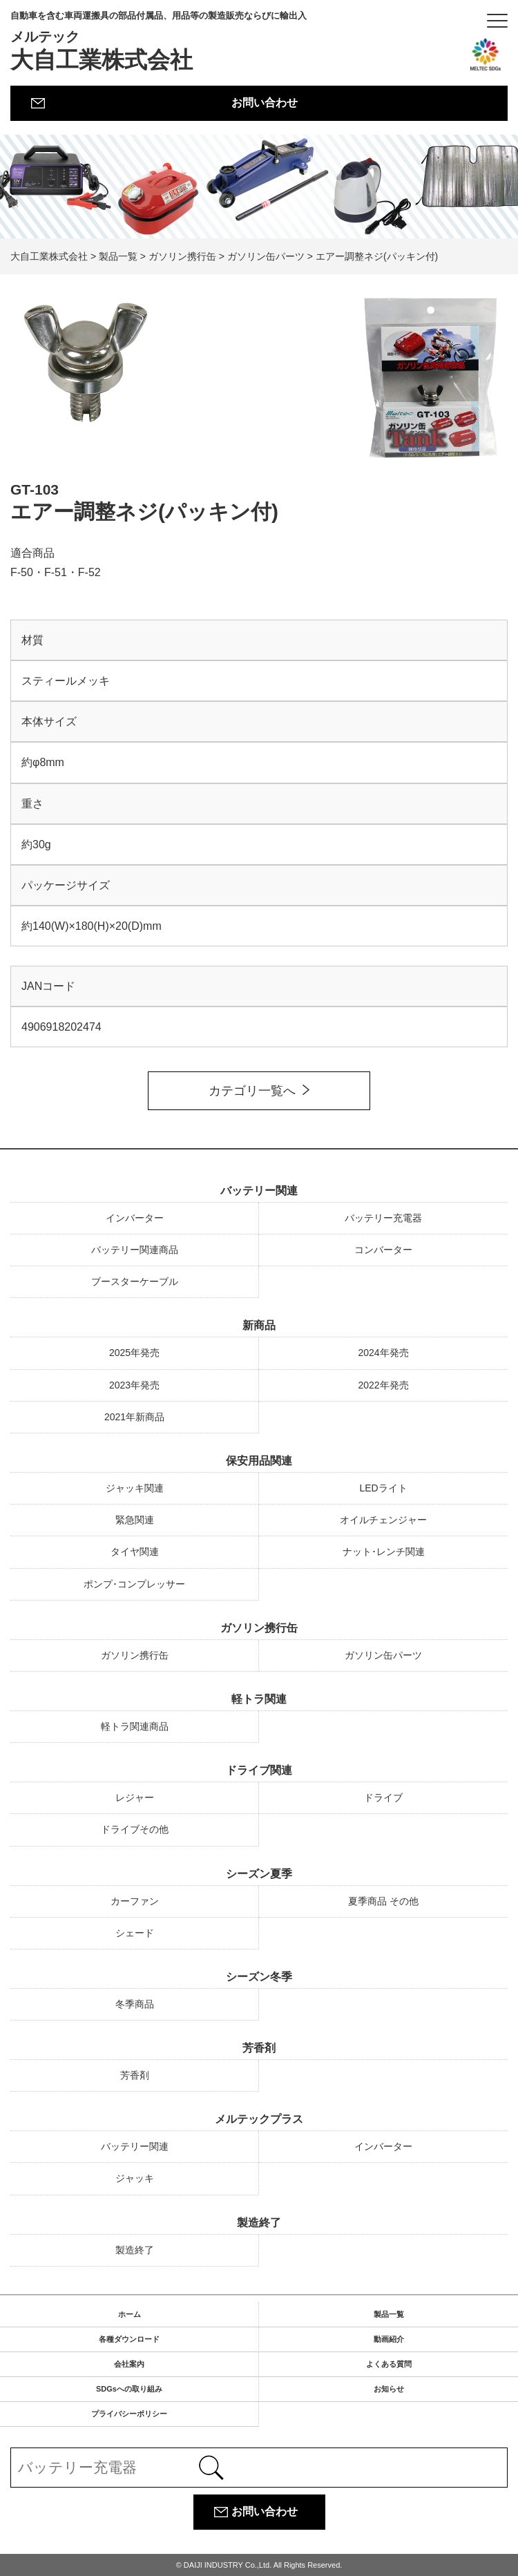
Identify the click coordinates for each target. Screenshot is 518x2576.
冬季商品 (134, 2004)
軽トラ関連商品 (135, 1726)
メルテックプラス (259, 2119)
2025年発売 (134, 1352)
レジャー (134, 1797)
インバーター (135, 1217)
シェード (134, 1932)
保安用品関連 (259, 1461)
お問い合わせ (264, 102)
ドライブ (383, 1797)
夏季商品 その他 (383, 1901)
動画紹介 (389, 2339)
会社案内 (129, 2364)
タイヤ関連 (135, 1551)
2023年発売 (134, 1385)
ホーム (129, 2314)
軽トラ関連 (259, 1699)
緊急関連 (134, 1519)
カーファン (135, 1901)
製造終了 (259, 2223)
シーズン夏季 (259, 1874)
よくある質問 (389, 2364)
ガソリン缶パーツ (383, 1655)
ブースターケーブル (134, 1281)
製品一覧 (389, 2314)
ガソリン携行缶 (259, 1628)
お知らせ (389, 2389)
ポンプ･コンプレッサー (134, 1584)
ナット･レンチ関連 (384, 1551)
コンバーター (383, 1249)
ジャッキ (134, 2178)
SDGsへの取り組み (129, 2389)
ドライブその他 (135, 1829)
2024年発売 (383, 1352)
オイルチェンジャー (383, 1519)
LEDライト (383, 1488)
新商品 (259, 1325)
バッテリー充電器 (383, 1217)
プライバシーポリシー (129, 2414)
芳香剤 (259, 2048)
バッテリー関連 (259, 1190)
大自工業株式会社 (158, 41)
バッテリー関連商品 (134, 1249)
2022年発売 (383, 1385)
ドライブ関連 (259, 1770)
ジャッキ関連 (135, 1488)
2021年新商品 (134, 1416)
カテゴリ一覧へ (252, 1091)
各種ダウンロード (129, 2339)
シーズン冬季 (259, 1977)
